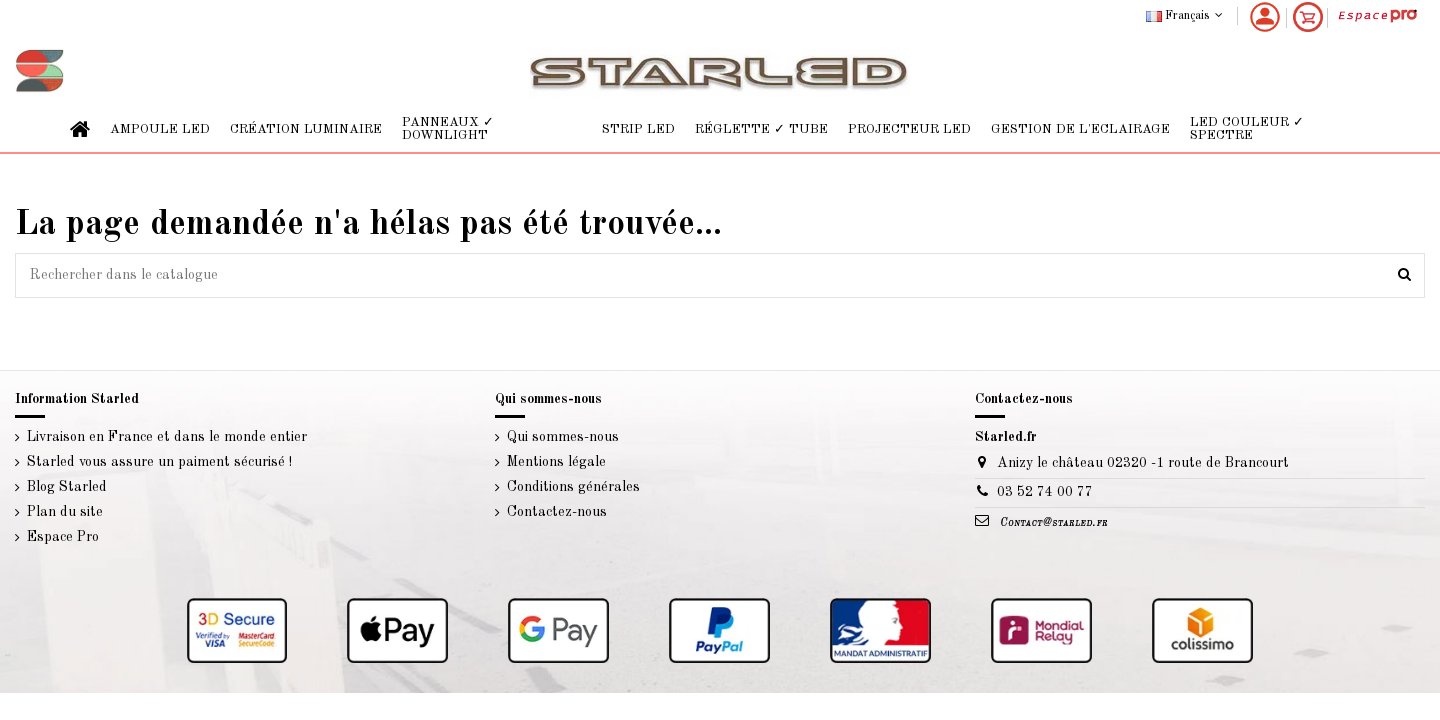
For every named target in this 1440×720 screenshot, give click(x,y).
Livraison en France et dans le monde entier (167, 437)
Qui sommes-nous (563, 437)
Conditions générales (573, 487)
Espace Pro (63, 537)
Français (1186, 16)
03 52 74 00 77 (1045, 492)
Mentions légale (556, 462)
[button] (160, 129)
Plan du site (65, 512)
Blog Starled (67, 487)
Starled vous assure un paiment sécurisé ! (159, 462)
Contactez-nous (557, 512)
